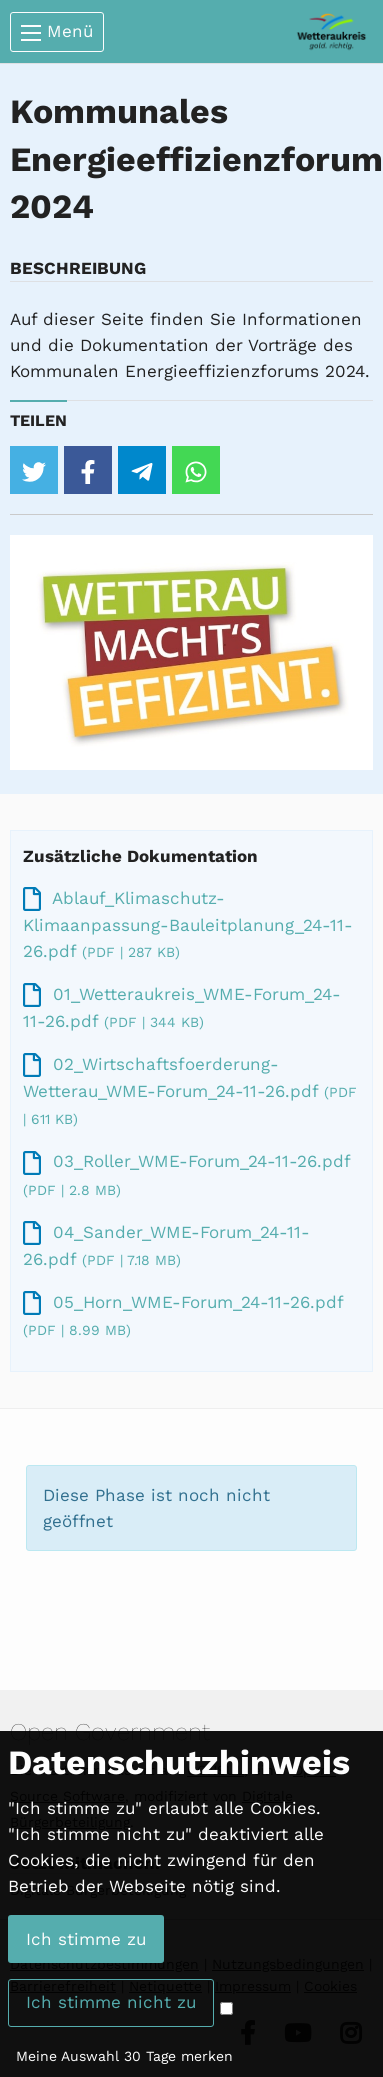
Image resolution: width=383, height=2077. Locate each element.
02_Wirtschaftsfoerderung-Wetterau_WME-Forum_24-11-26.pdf (190, 1090)
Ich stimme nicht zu (111, 2002)
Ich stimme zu (86, 1939)
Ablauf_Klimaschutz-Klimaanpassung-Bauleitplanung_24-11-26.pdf (188, 924)
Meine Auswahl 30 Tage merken (124, 2056)
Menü (57, 31)
